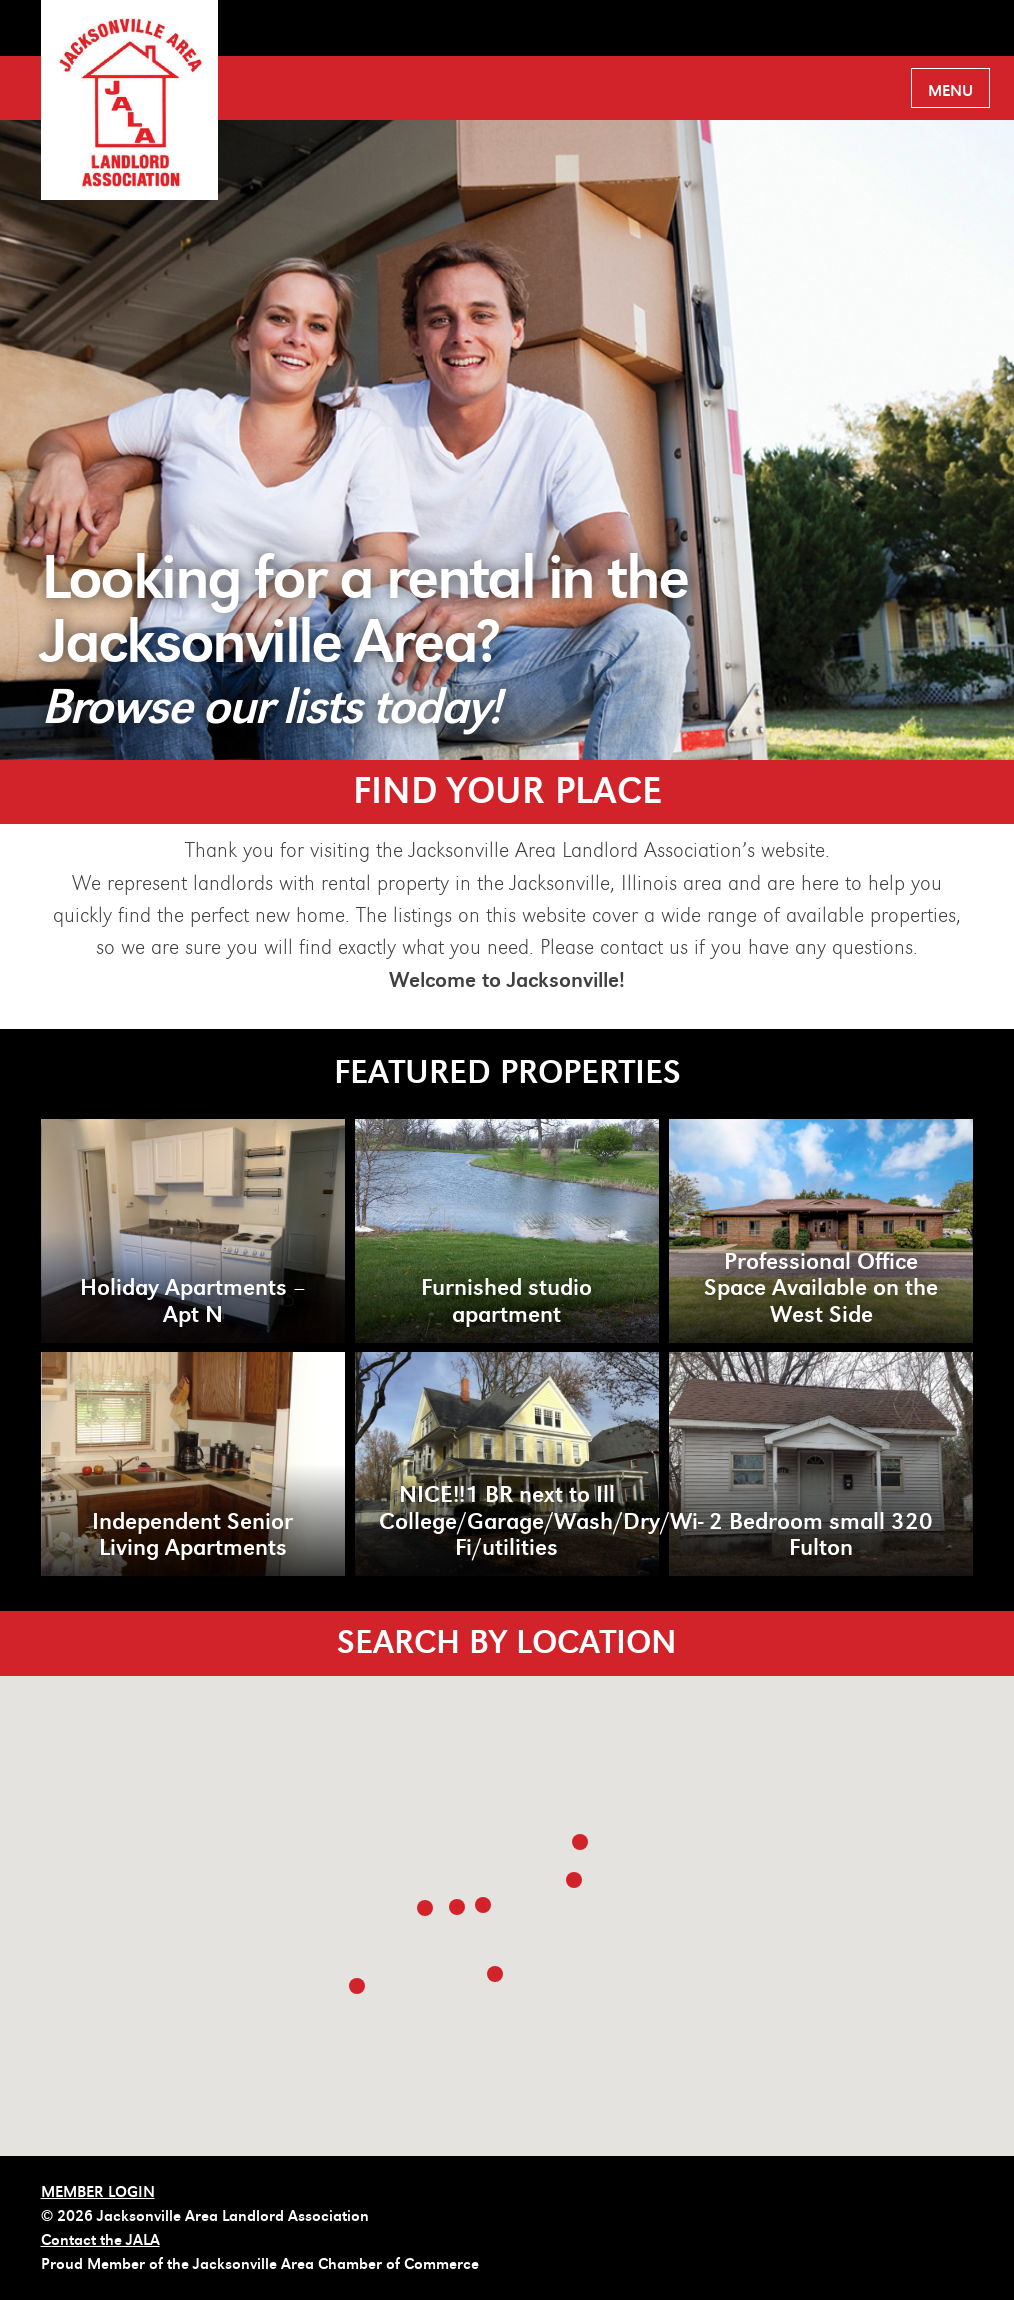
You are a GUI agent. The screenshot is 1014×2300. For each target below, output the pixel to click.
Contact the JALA (100, 2240)
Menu (950, 91)
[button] (580, 1842)
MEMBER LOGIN (98, 2192)
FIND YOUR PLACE (507, 791)
